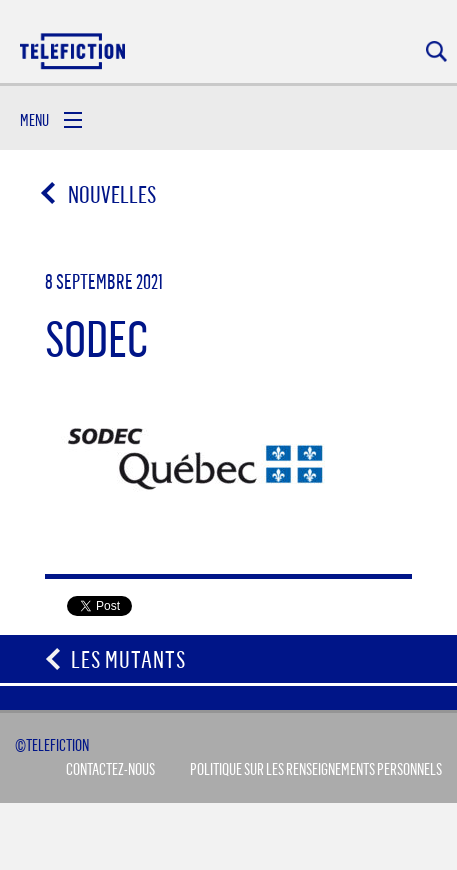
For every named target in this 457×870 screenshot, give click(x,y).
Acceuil (74, 50)
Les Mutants (128, 659)
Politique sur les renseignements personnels (316, 769)
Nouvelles (99, 194)
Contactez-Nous (110, 769)
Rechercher (436, 51)
